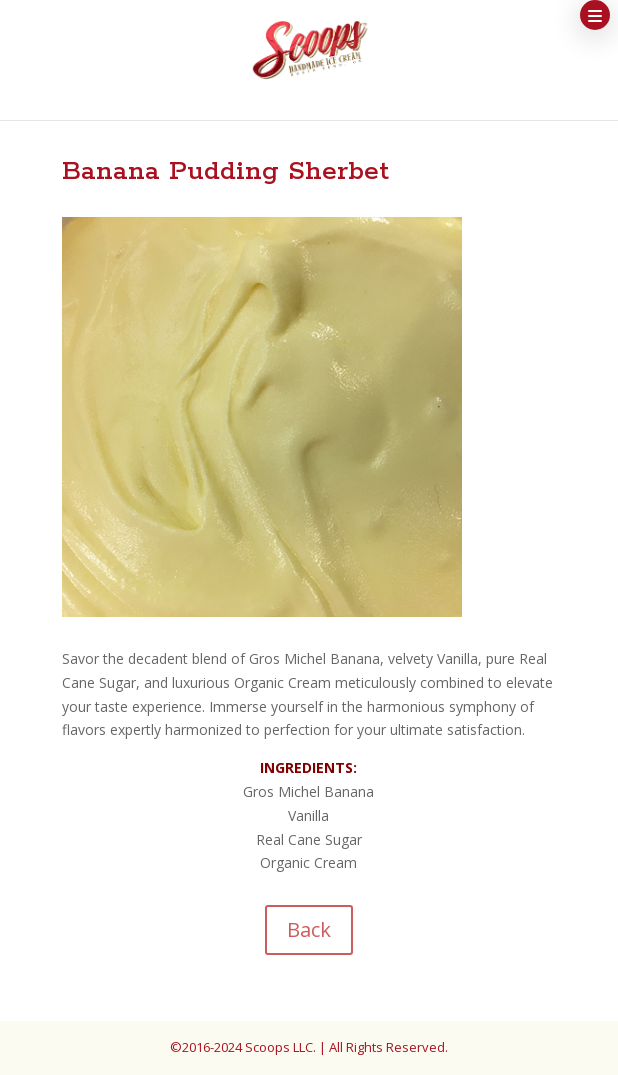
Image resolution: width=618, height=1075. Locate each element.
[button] (595, 15)
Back (309, 929)
